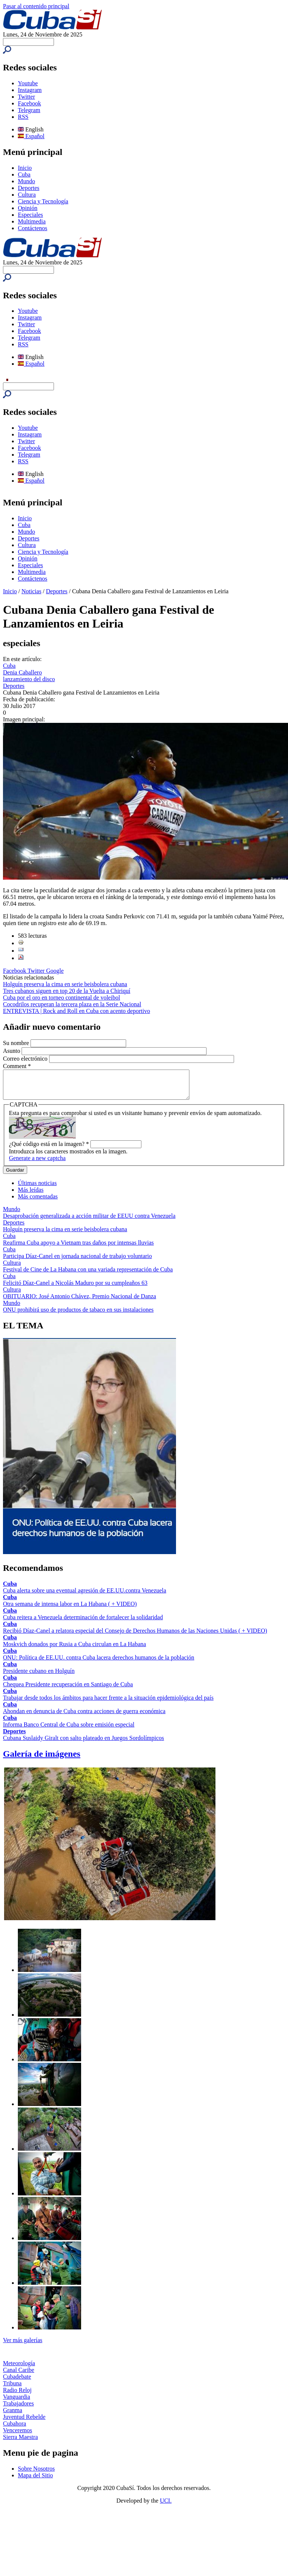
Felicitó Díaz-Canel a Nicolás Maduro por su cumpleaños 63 (75, 1288)
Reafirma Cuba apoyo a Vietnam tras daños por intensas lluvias (78, 1248)
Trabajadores (18, 2409)
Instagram (30, 90)
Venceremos (17, 2436)
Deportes (28, 188)
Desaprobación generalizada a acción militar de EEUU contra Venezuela (89, 1221)
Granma (12, 2416)
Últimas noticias (37, 1188)
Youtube (28, 83)
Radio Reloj (17, 2395)
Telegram (29, 110)
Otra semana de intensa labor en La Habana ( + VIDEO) (70, 1609)
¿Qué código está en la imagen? (49, 1149)
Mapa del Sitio (35, 2481)
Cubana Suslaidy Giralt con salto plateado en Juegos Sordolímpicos (83, 1743)
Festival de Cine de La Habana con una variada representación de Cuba (88, 1275)
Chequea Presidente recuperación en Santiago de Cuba (68, 1690)
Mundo (26, 181)
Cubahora (14, 2429)
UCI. (166, 2506)
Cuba (24, 174)
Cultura (27, 194)
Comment (17, 1066)
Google (55, 971)
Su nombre (17, 1043)
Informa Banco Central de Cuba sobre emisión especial (68, 1730)
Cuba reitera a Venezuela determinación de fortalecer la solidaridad (83, 1623)
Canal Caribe (18, 2375)
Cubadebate (17, 2382)
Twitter (26, 96)
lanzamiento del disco (29, 679)
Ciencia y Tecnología (43, 201)
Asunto (12, 1051)
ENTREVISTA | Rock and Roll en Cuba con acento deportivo (76, 1011)
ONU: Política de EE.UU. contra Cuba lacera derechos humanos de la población (98, 1663)
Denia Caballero (22, 672)
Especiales (30, 215)
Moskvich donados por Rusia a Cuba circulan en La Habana (74, 1649)
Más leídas (31, 1195)
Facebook (29, 103)
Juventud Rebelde (24, 2422)
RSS (23, 117)
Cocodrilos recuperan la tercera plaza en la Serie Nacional (72, 1004)
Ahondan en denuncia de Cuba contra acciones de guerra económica (84, 1716)
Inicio (25, 168)
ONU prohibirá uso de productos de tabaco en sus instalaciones (78, 1315)
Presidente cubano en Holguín (38, 1676)
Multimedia (32, 221)
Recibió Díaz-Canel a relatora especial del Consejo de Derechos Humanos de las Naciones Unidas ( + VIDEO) (135, 1636)
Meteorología (19, 2369)
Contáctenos (32, 228)
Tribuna (12, 2389)
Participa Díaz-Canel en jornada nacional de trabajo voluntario (77, 1261)
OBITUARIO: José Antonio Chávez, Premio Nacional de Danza (79, 1302)
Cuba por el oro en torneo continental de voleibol (61, 997)
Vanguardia (16, 2402)
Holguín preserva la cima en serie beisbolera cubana (65, 984)
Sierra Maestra (20, 2442)
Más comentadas (38, 1202)
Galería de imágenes (41, 1759)
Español (31, 136)
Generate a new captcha (37, 1163)
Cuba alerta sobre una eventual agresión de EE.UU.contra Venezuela (84, 1596)
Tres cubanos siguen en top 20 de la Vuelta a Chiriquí (66, 991)
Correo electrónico (26, 1058)
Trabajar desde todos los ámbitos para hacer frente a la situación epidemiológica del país (108, 1703)
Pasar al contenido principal (36, 6)
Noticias (31, 591)
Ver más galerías (22, 2345)
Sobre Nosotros (36, 2474)
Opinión (27, 208)
